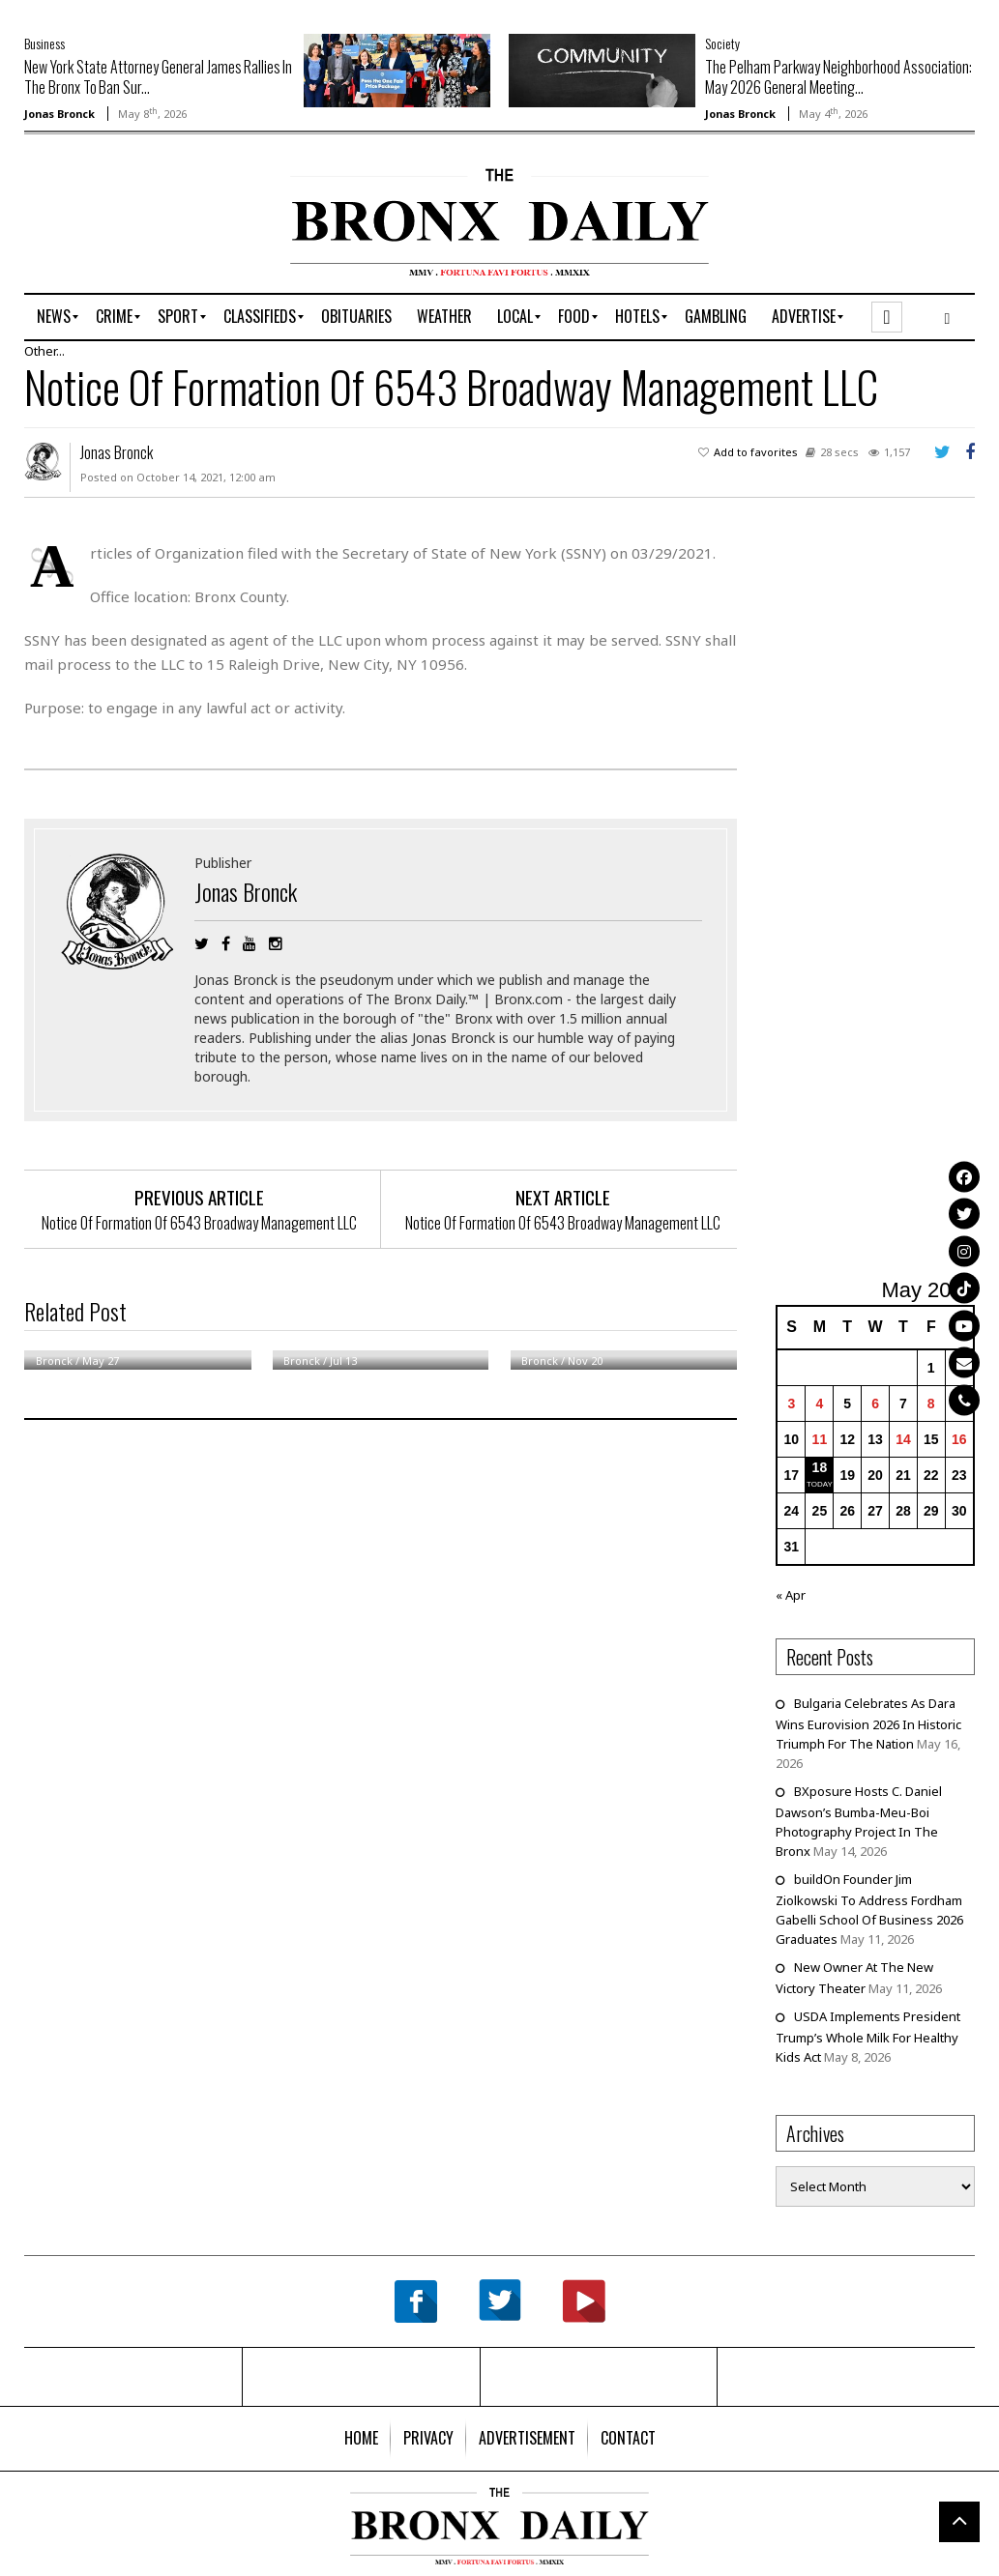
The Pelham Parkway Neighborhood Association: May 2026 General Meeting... (838, 77)
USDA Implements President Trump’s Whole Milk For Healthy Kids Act (868, 2037)
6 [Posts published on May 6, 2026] (875, 1403)
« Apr (791, 1595)
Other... (44, 351)
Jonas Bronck (59, 113)
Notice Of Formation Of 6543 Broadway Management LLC (199, 1222)
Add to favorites (756, 452)
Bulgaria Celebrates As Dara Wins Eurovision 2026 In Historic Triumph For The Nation (868, 1723)
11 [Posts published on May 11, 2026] (820, 1439)
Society (722, 43)
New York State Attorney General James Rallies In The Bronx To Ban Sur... (158, 77)
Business (44, 43)
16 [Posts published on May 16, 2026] (959, 1439)
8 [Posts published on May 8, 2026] (931, 1403)
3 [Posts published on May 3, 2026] (791, 1403)
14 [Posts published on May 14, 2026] (903, 1439)
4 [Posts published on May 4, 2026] (819, 1403)
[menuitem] (53, 317)
